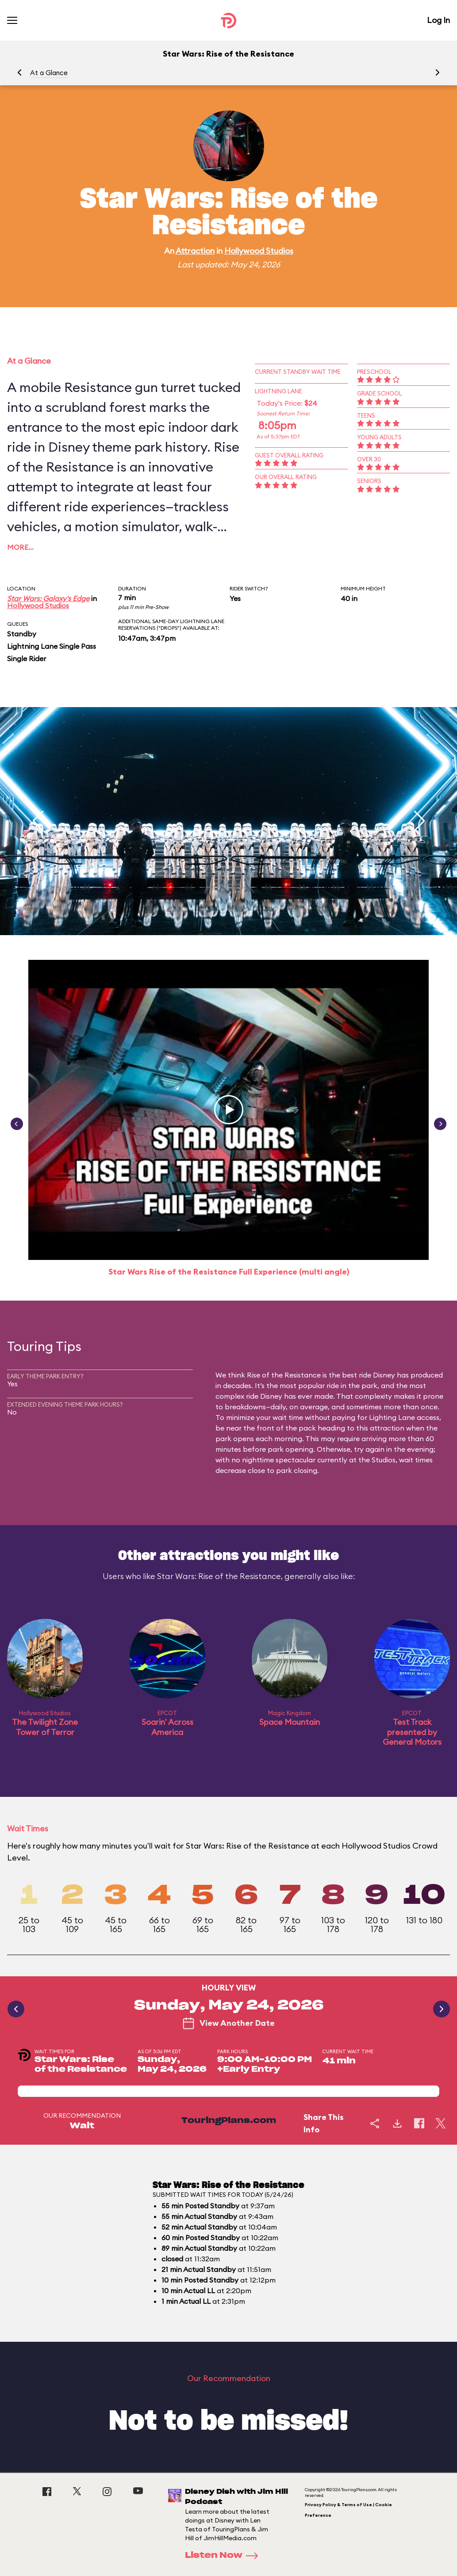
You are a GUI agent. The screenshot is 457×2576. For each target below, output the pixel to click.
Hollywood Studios (258, 251)
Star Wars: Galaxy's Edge (48, 598)
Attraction (195, 251)
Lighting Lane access (404, 1417)
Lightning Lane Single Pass (51, 646)
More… (20, 547)
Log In (438, 20)
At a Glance (49, 72)
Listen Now (224, 2556)
